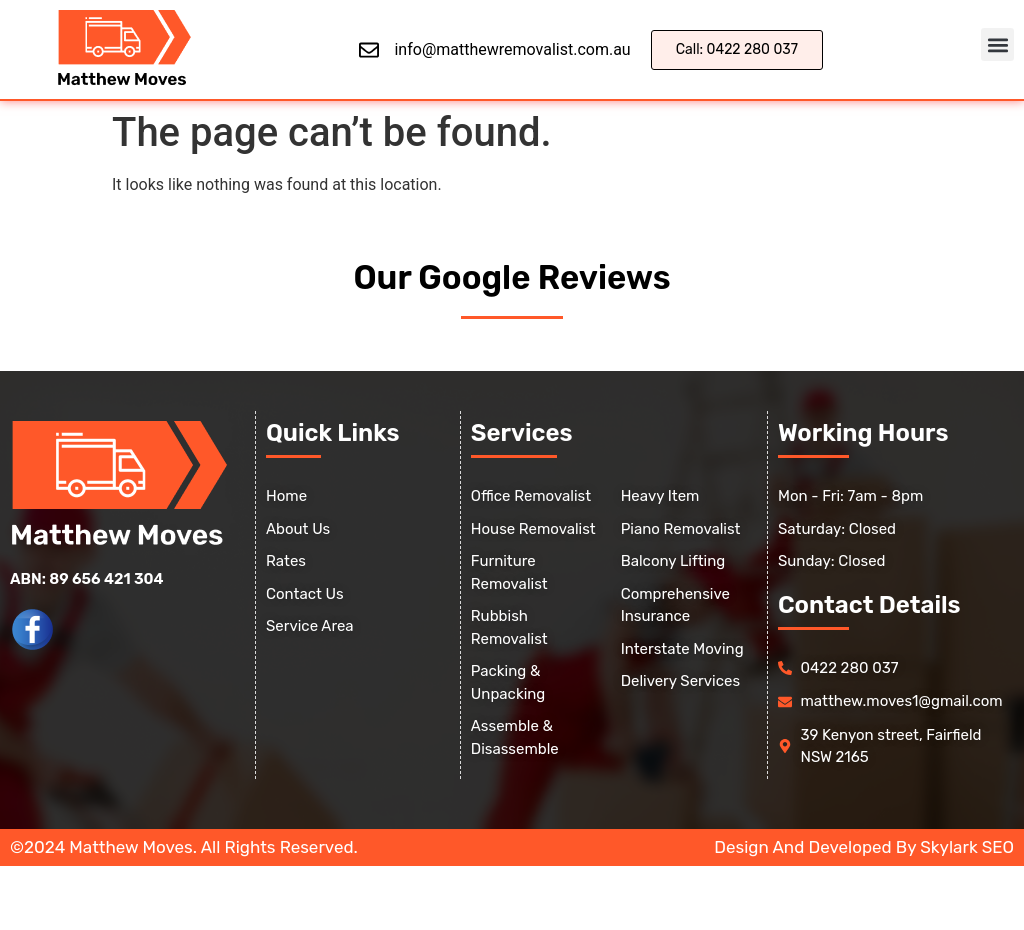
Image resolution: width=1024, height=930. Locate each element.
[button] (997, 44)
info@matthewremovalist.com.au (512, 49)
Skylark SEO (967, 847)
